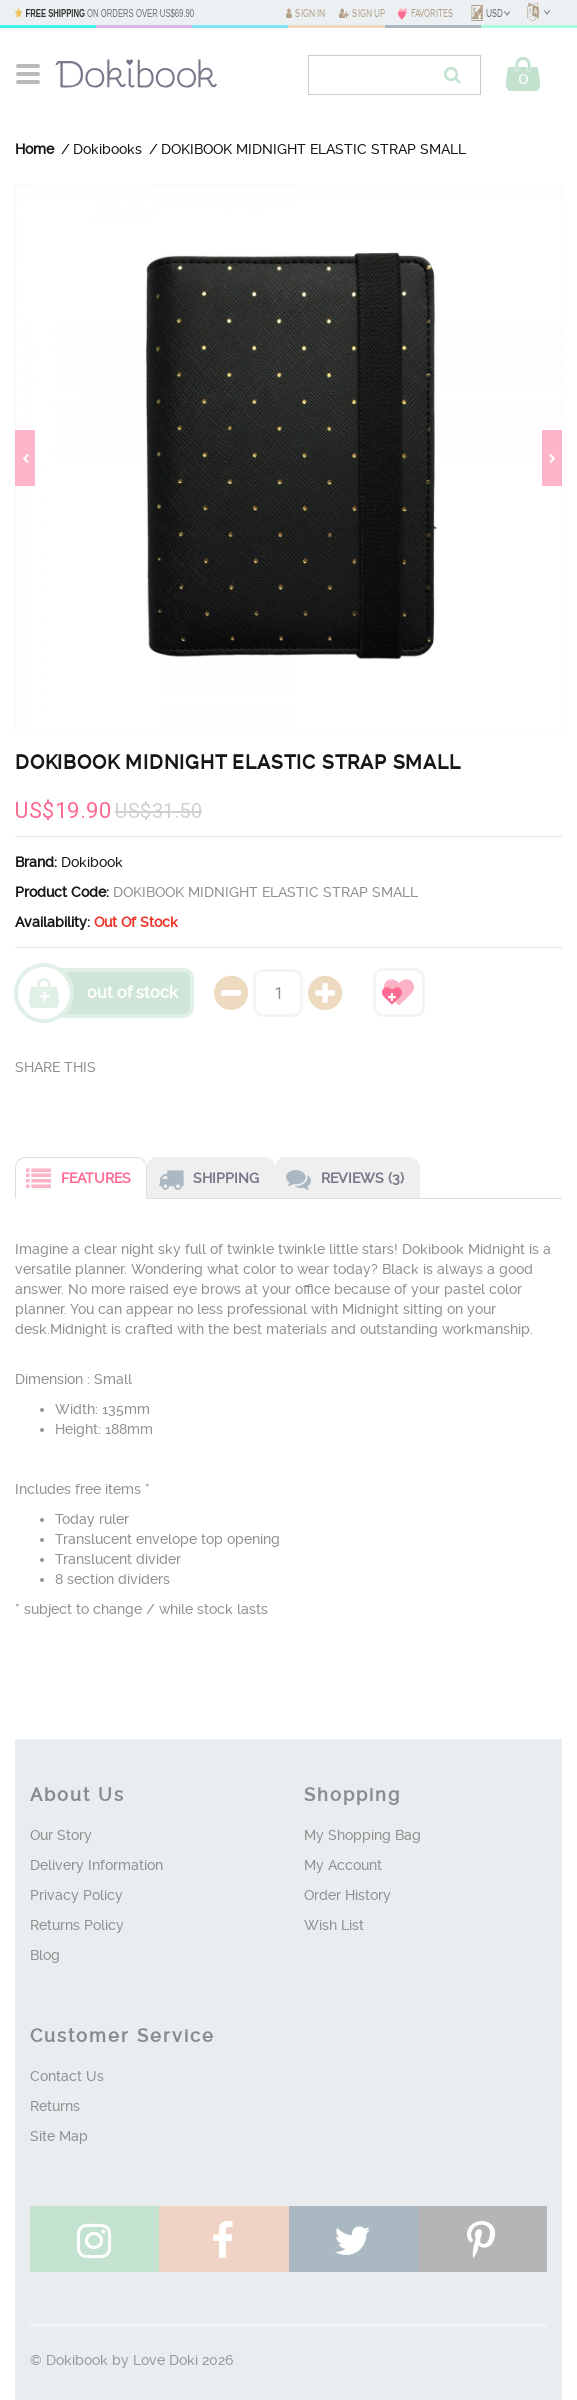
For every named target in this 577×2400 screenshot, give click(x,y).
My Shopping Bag (362, 1835)
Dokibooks (107, 149)
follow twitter (353, 2241)
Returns (55, 2106)
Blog (45, 1955)
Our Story (61, 1835)
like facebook (223, 2241)
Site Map (59, 2136)
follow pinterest (482, 2241)
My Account (343, 1865)
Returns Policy (77, 1925)
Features (73, 1180)
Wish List (334, 1925)
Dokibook (92, 862)
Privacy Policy (76, 1895)
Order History (347, 1895)
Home (34, 149)
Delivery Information (96, 1865)
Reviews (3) (340, 1180)
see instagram (94, 2241)
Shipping (203, 1180)
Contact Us (67, 2076)
